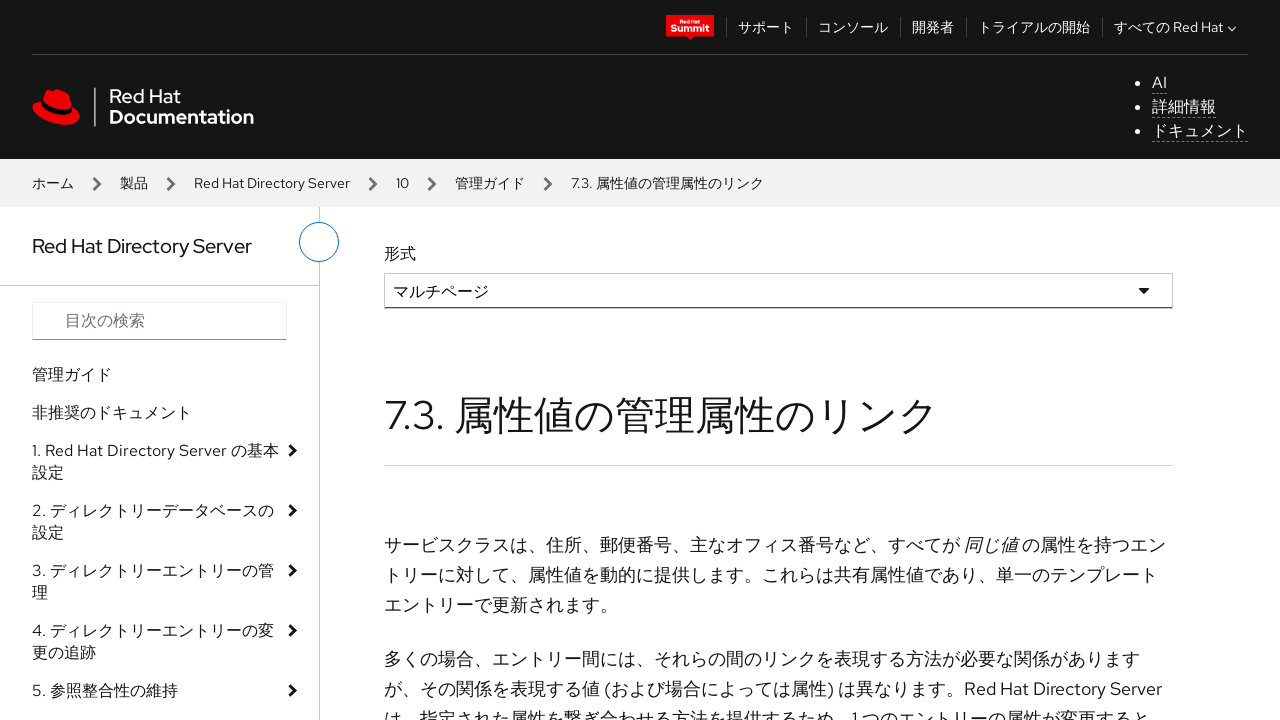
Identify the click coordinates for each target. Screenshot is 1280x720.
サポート (766, 27)
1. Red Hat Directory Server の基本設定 (155, 461)
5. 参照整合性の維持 (105, 690)
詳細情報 (1184, 106)
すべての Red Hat (1177, 27)
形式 (400, 253)
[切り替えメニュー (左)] (319, 242)
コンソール (853, 27)
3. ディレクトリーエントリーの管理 (153, 581)
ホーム (53, 183)
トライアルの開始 (1034, 27)
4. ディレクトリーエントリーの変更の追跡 (153, 641)
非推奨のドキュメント (112, 412)
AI (1159, 82)
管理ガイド (490, 183)
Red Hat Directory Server (272, 183)
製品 (134, 183)
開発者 (933, 27)
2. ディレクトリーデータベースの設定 (153, 521)
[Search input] (159, 321)
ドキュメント (1200, 130)
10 (402, 183)
